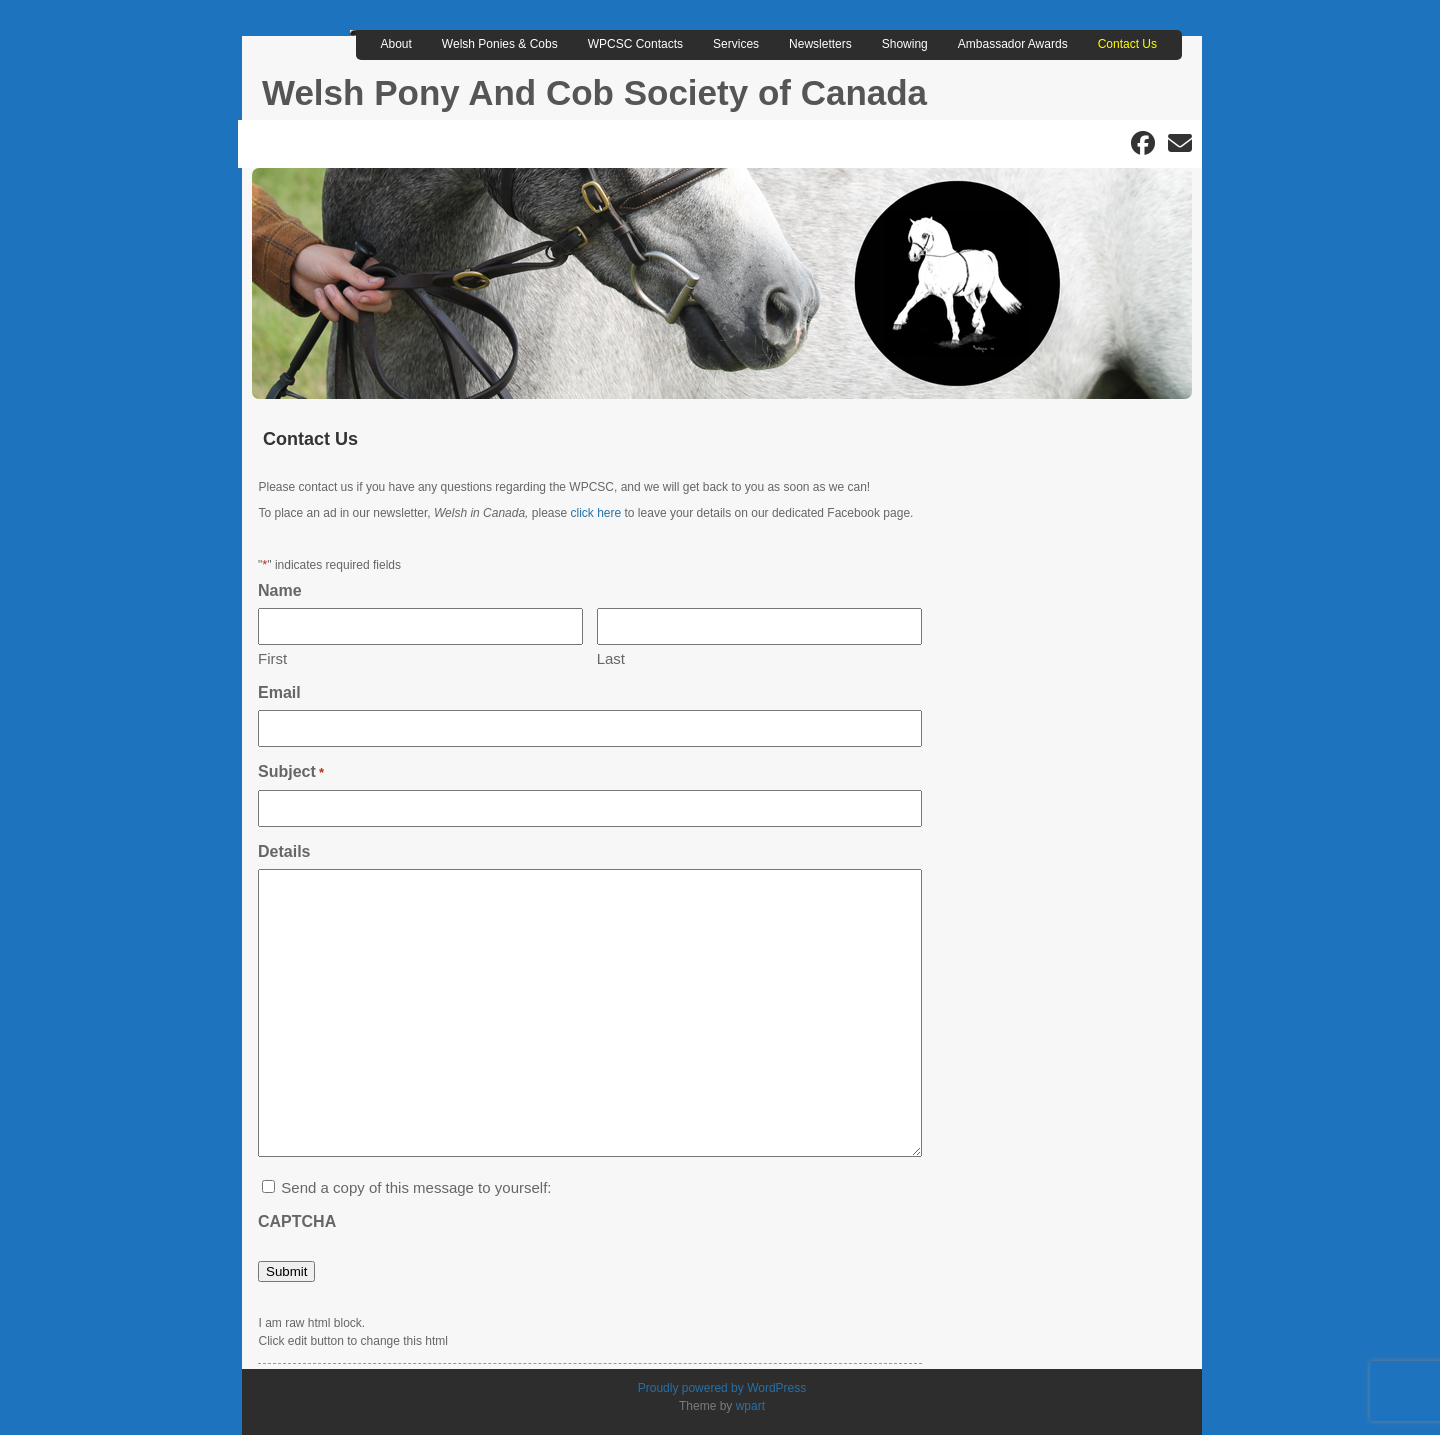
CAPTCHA (297, 1221)
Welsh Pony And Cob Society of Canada (594, 92)
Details (284, 851)
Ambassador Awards (1013, 44)
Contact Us (1127, 44)
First (272, 658)
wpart (750, 1406)
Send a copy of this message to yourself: (416, 1187)
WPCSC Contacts (635, 44)
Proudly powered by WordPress (722, 1388)
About (396, 44)
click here (596, 513)
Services (736, 44)
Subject (291, 772)
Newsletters (820, 44)
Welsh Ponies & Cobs (500, 44)
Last (611, 658)
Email (279, 692)
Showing (905, 44)
